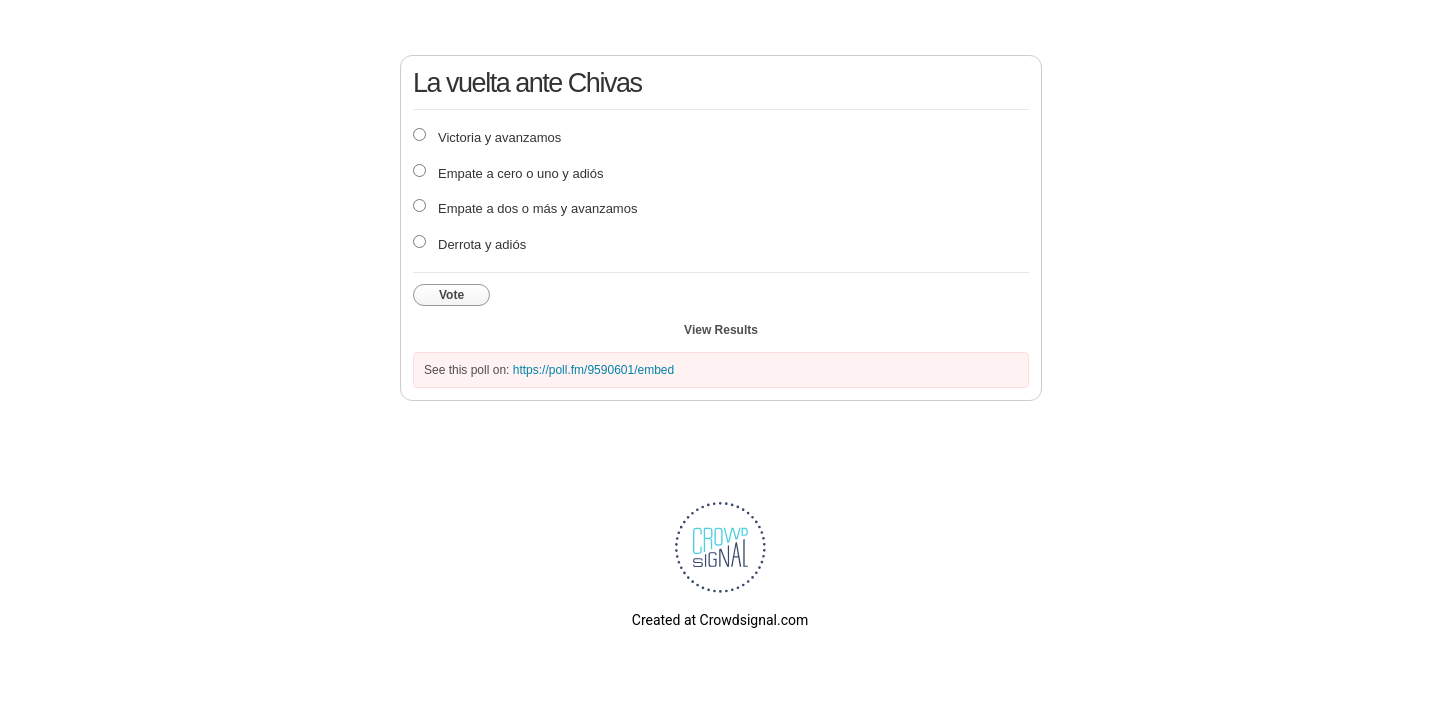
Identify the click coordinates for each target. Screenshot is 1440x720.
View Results (721, 330)
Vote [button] (451, 295)
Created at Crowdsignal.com (720, 620)
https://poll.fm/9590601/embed (593, 370)
